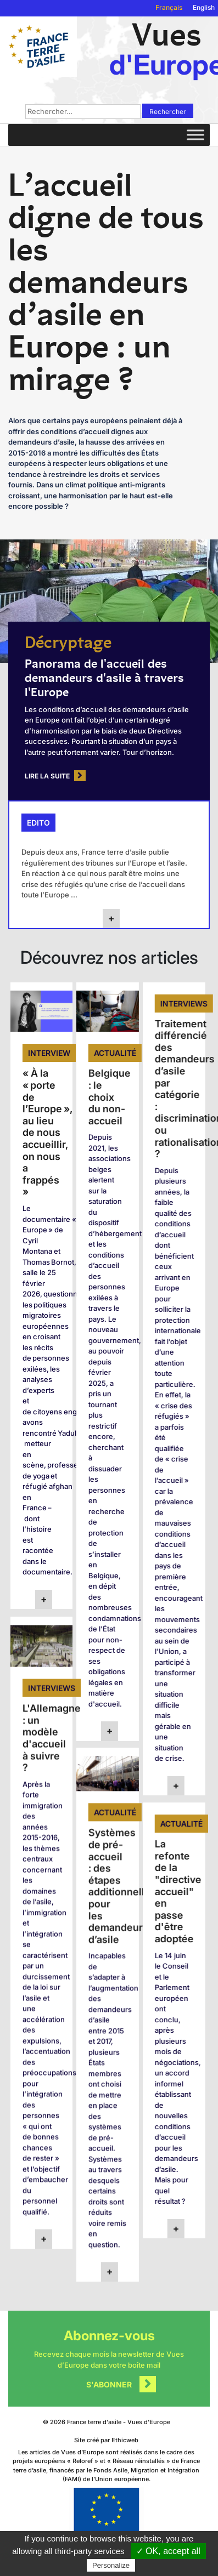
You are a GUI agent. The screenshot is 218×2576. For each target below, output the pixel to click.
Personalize (111, 2565)
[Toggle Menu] (195, 134)
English (204, 7)
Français (168, 7)
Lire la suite (47, 776)
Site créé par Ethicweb (106, 2440)
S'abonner (109, 2384)
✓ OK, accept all (168, 2551)
